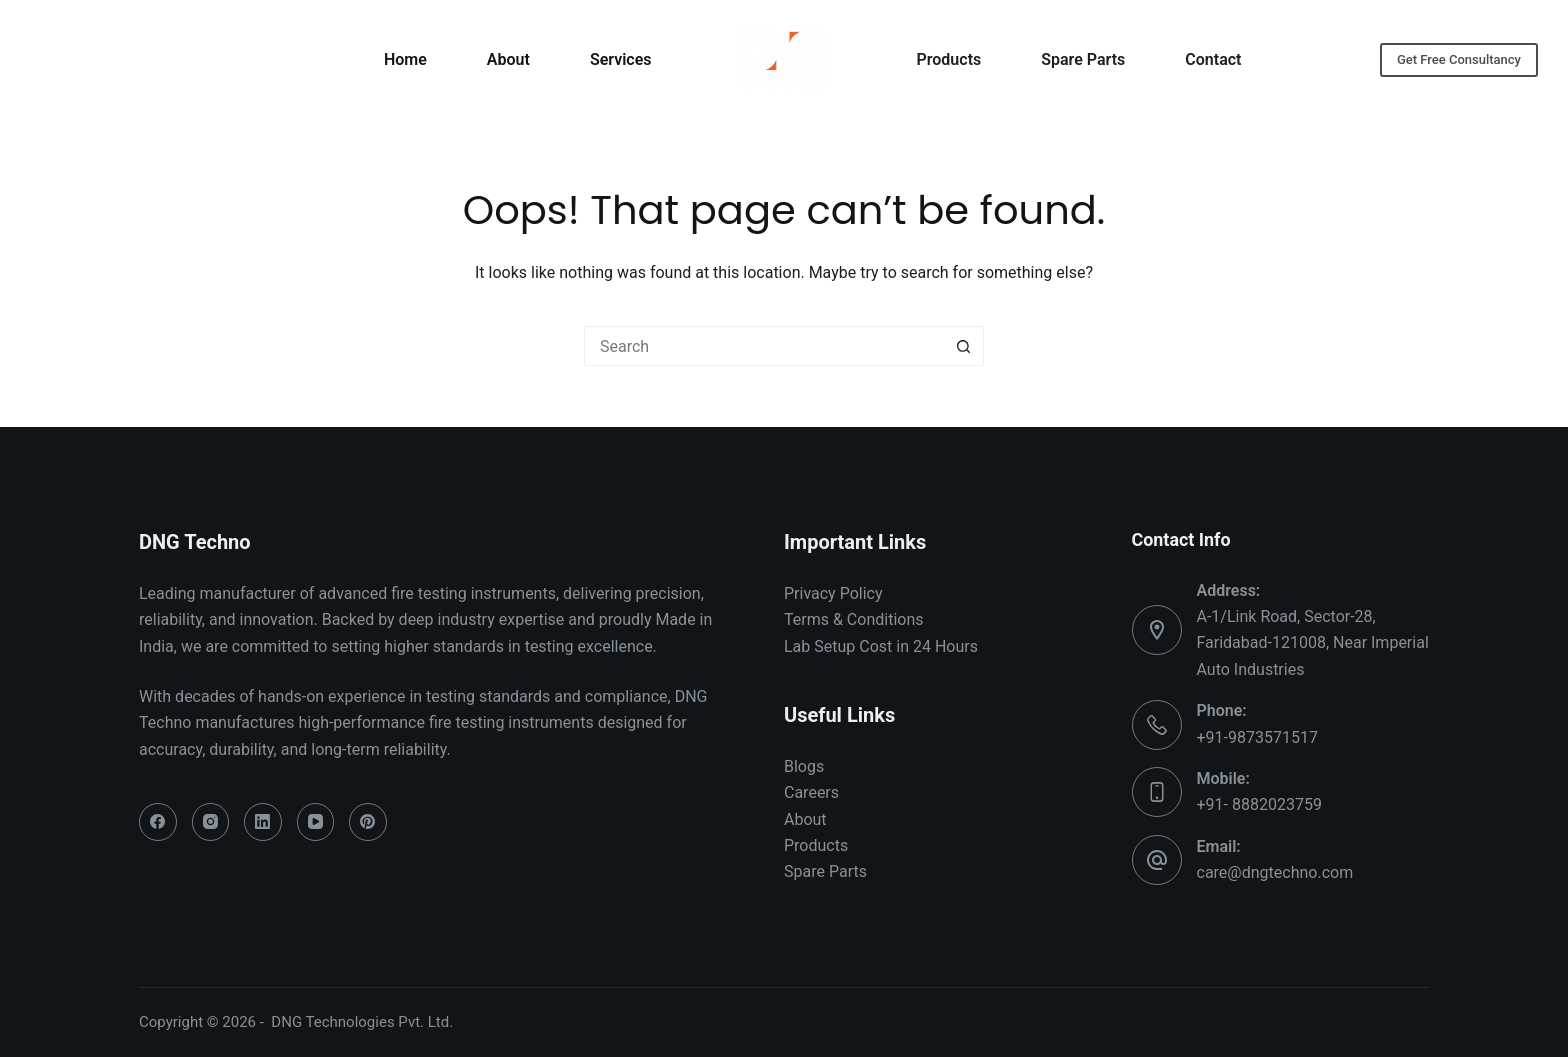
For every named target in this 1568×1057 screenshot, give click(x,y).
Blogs (804, 766)
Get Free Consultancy (1459, 59)
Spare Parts (1083, 59)
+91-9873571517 (1257, 737)
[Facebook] (158, 822)
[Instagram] (211, 822)
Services (621, 59)
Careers (811, 792)
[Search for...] (764, 346)
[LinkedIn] (263, 822)
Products (949, 59)
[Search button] (964, 346)
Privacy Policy (833, 593)
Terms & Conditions (854, 619)
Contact (1213, 59)
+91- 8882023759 (1259, 804)
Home (405, 59)
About (508, 59)
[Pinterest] (368, 822)
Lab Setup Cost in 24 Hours (881, 646)
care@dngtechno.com (1275, 872)
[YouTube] (316, 822)
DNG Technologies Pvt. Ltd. (362, 1022)
